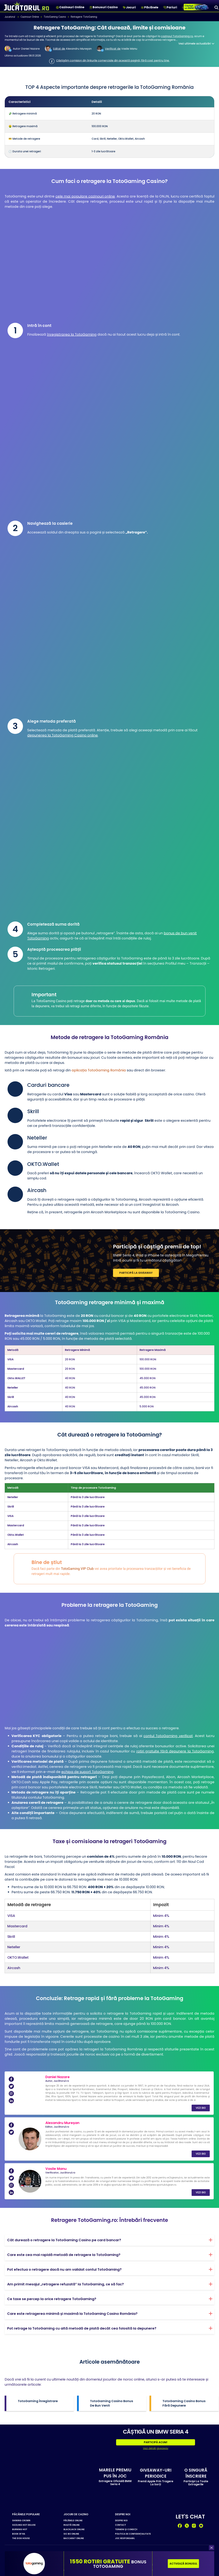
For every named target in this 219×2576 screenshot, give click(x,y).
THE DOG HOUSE (21, 2538)
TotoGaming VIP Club (77, 1568)
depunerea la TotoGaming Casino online (62, 735)
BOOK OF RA (18, 2533)
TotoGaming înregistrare (38, 2401)
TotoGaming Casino (55, 16)
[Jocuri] (124, 7)
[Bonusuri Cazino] (90, 7)
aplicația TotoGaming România (99, 1070)
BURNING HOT (19, 2529)
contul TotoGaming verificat (168, 1735)
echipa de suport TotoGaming (87, 1771)
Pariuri (172, 7)
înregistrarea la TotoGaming (72, 334)
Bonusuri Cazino (105, 7)
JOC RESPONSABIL (125, 2538)
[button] (211, 2547)
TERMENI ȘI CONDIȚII (126, 2529)
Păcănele (151, 7)
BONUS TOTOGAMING (108, 2564)
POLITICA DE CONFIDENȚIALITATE (133, 2533)
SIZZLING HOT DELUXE (24, 2524)
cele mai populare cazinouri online (85, 196)
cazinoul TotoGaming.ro (177, 36)
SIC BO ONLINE (71, 2533)
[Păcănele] (142, 7)
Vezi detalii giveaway (155, 2448)
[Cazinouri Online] (57, 7)
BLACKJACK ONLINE (74, 2529)
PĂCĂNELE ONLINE (73, 2520)
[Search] (216, 7)
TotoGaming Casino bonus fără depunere (183, 2403)
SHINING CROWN (21, 2520)
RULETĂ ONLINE (72, 2524)
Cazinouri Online (71, 7)
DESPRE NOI (121, 2520)
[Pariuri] (164, 7)
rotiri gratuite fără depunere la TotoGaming (175, 1751)
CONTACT (120, 2524)
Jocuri (131, 7)
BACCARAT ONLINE (74, 2538)
